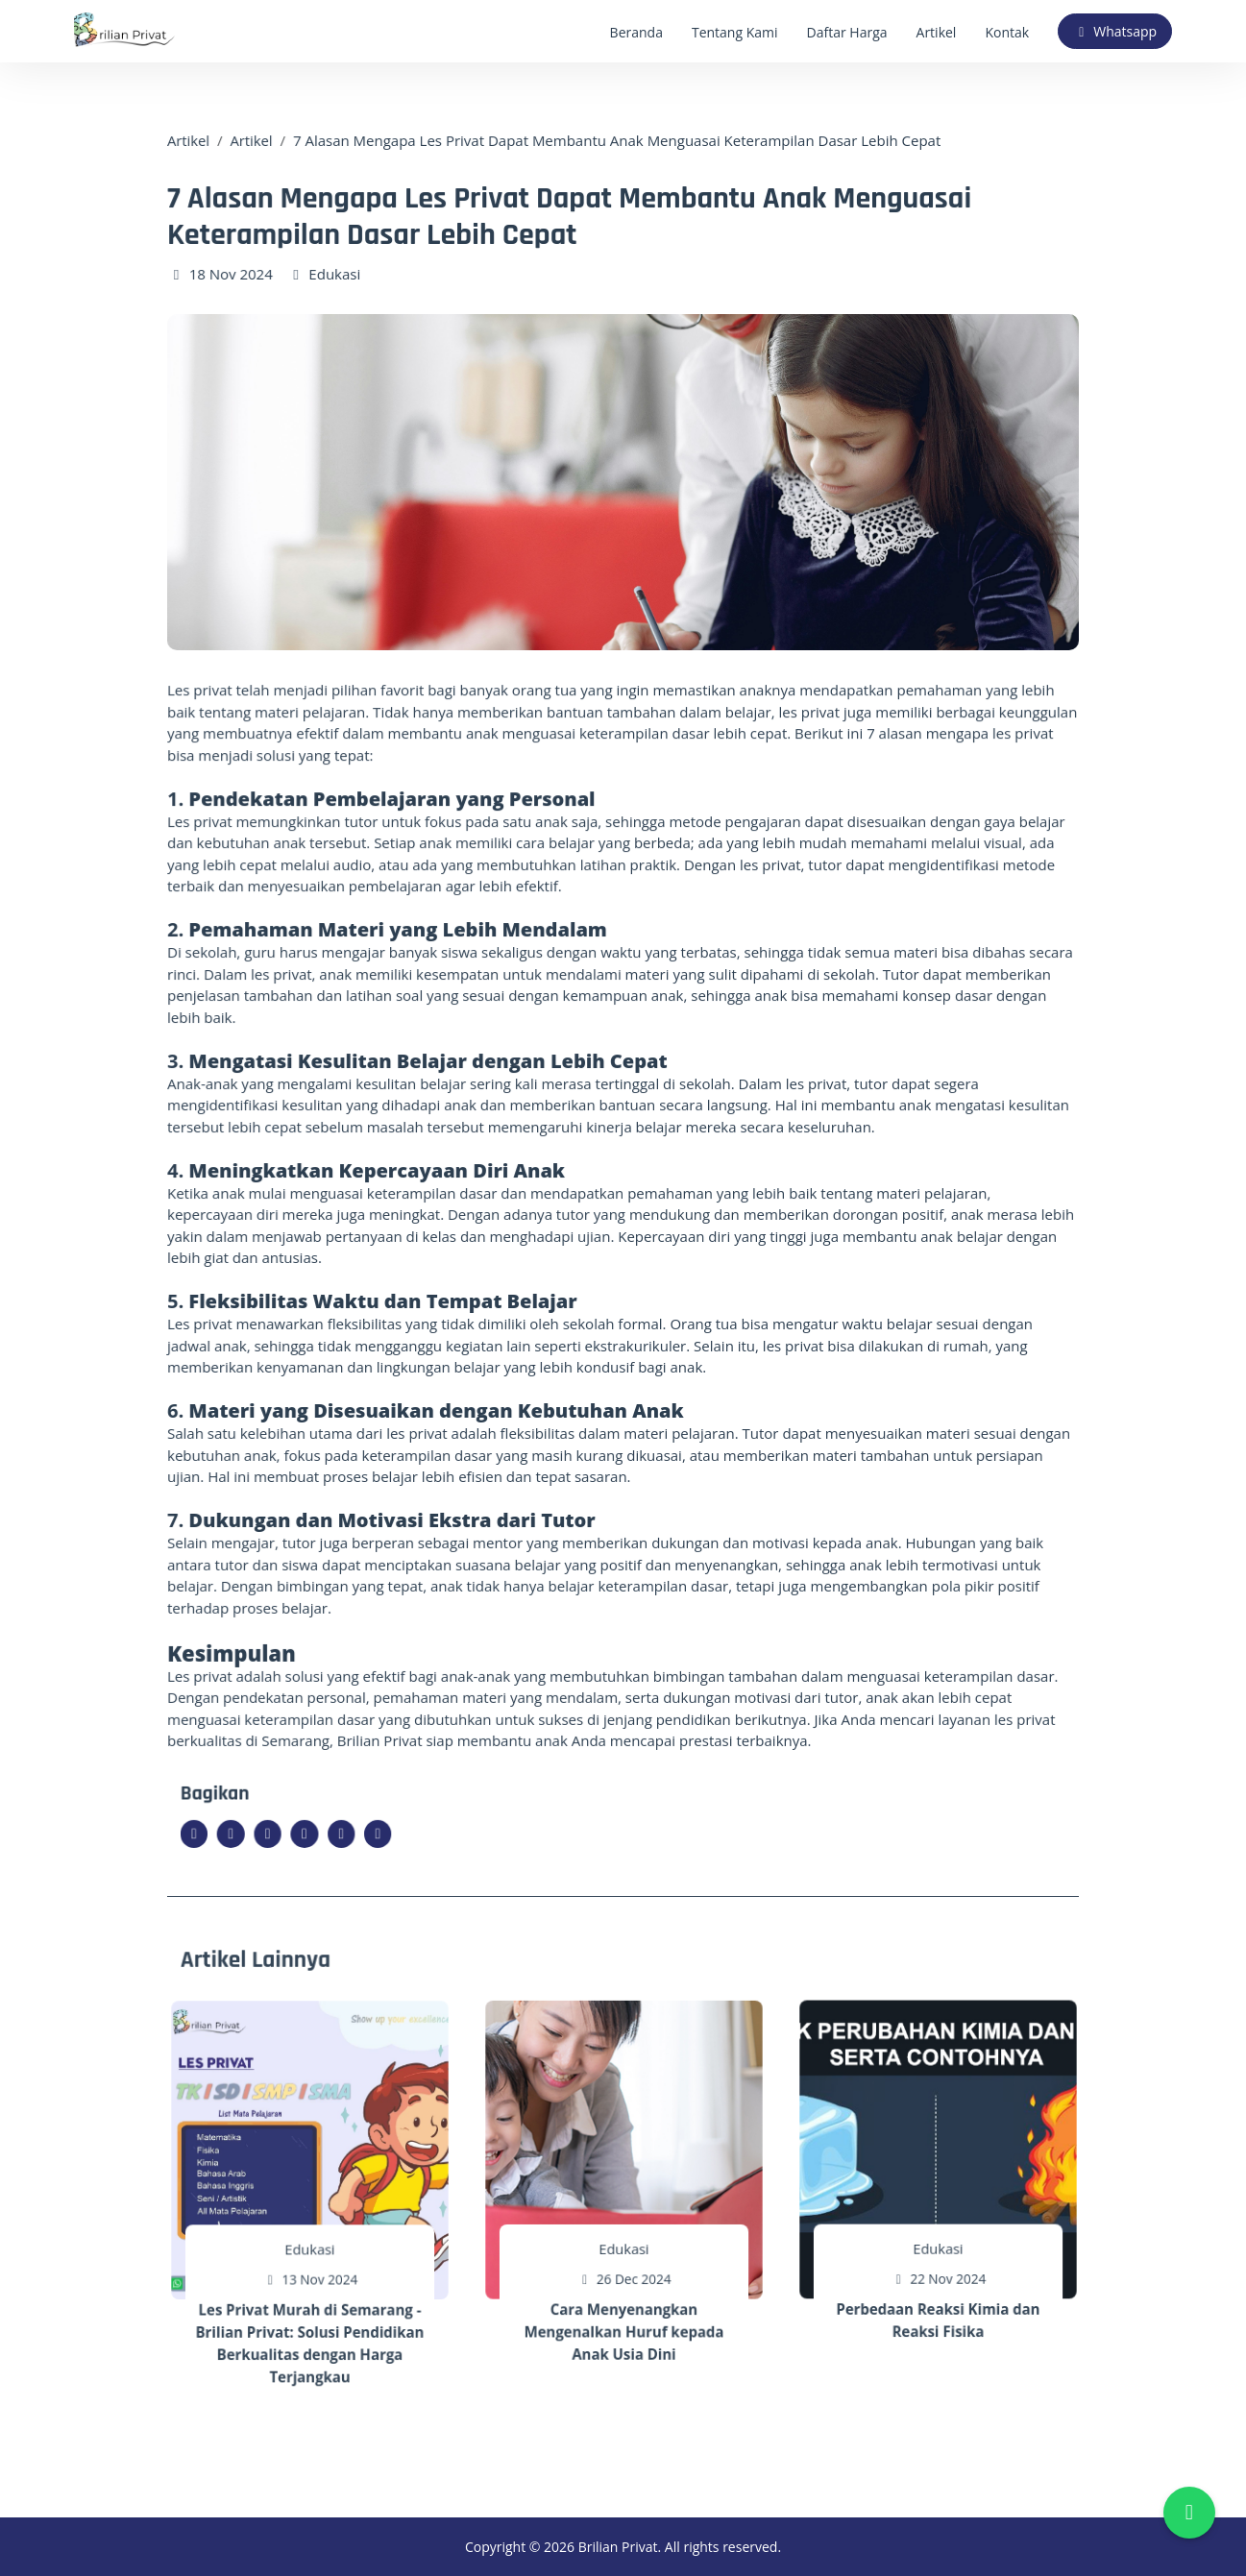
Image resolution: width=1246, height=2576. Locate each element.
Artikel (936, 32)
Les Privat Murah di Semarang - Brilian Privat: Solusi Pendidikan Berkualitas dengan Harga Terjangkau (310, 2319)
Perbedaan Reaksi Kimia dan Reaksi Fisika (938, 2296)
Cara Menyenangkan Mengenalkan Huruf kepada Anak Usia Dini (624, 2307)
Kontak (1007, 32)
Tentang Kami (735, 32)
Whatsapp (1115, 31)
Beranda (636, 32)
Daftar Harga (847, 32)
